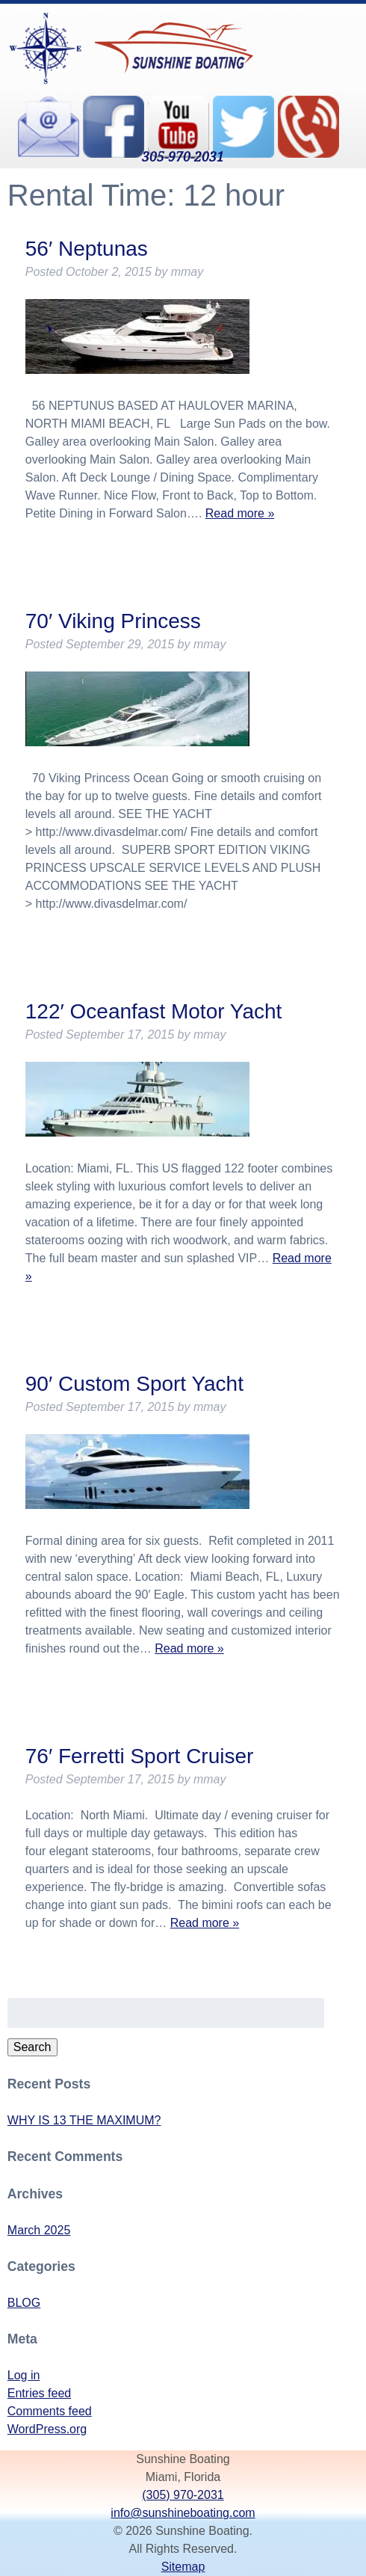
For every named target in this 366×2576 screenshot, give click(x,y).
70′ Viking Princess (113, 621)
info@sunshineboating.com (183, 2512)
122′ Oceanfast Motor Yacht (153, 1011)
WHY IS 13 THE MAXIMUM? (84, 2120)
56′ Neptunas (86, 248)
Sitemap (183, 2566)
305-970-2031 (183, 156)
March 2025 (39, 2230)
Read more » (240, 513)
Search (32, 2047)
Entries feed (39, 2393)
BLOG (23, 2302)
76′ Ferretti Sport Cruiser (139, 1756)
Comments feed (49, 2411)
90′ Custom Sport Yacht (134, 1383)
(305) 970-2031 (182, 2495)
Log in (23, 2375)
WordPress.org (47, 2429)
